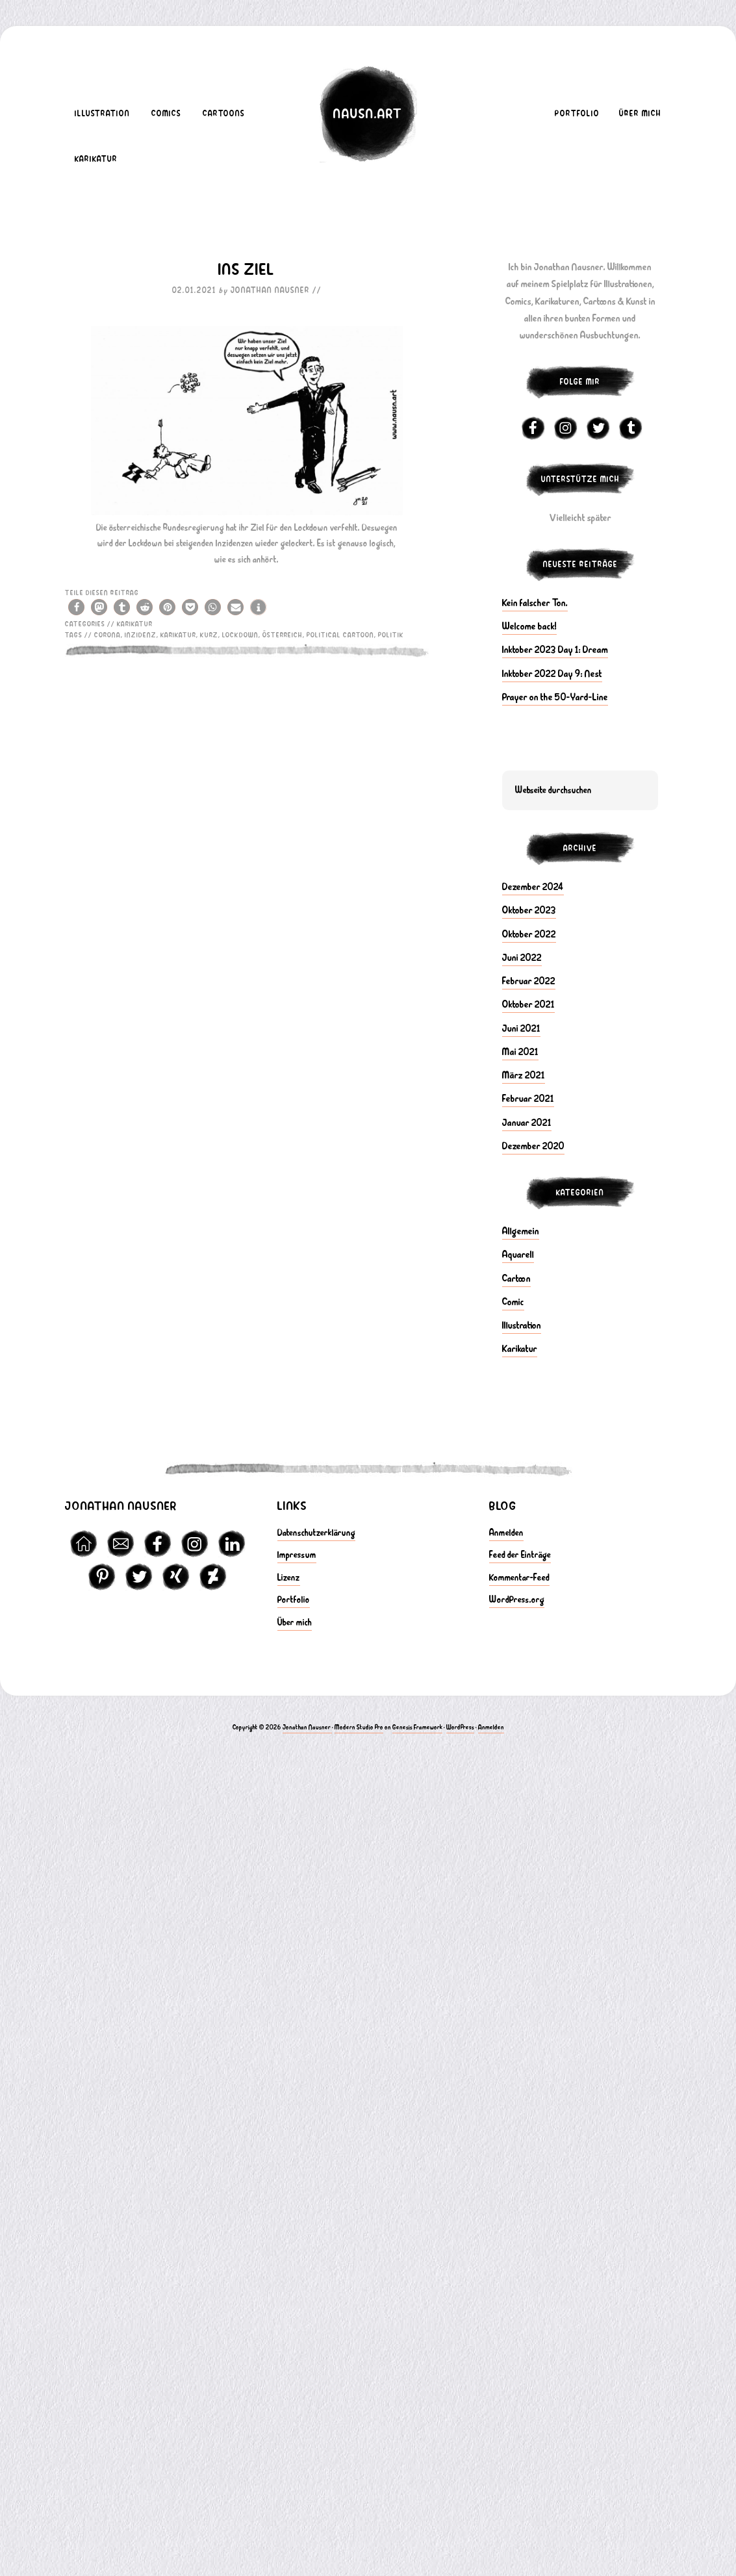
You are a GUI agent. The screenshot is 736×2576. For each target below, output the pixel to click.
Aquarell (518, 1254)
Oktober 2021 (528, 1004)
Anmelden (506, 1533)
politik (391, 635)
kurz (209, 635)
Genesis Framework (417, 1727)
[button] (76, 607)
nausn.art (368, 113)
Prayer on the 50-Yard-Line (555, 697)
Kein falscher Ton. (535, 603)
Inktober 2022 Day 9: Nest (552, 674)
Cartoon (516, 1278)
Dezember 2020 (533, 1146)
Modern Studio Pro (359, 1727)
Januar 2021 (527, 1123)
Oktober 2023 (529, 910)
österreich (282, 635)
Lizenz (288, 1578)
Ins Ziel (246, 269)
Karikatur (135, 624)
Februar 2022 (528, 981)
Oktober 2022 (529, 934)
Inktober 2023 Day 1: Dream (555, 650)
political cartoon (340, 635)
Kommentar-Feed (519, 1578)
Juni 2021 (521, 1028)
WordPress (460, 1727)
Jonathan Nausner (307, 1727)
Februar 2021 (528, 1098)
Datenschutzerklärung (316, 1533)
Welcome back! (529, 626)
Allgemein (520, 1231)
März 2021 (523, 1075)
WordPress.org (516, 1600)
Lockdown (240, 635)
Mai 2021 (520, 1052)
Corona (107, 635)
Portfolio (293, 1600)
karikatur (178, 635)
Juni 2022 (522, 957)
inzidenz (141, 635)
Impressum (296, 1555)
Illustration (521, 1325)
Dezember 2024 (533, 887)
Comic (513, 1302)
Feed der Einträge (520, 1555)
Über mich (294, 1622)
